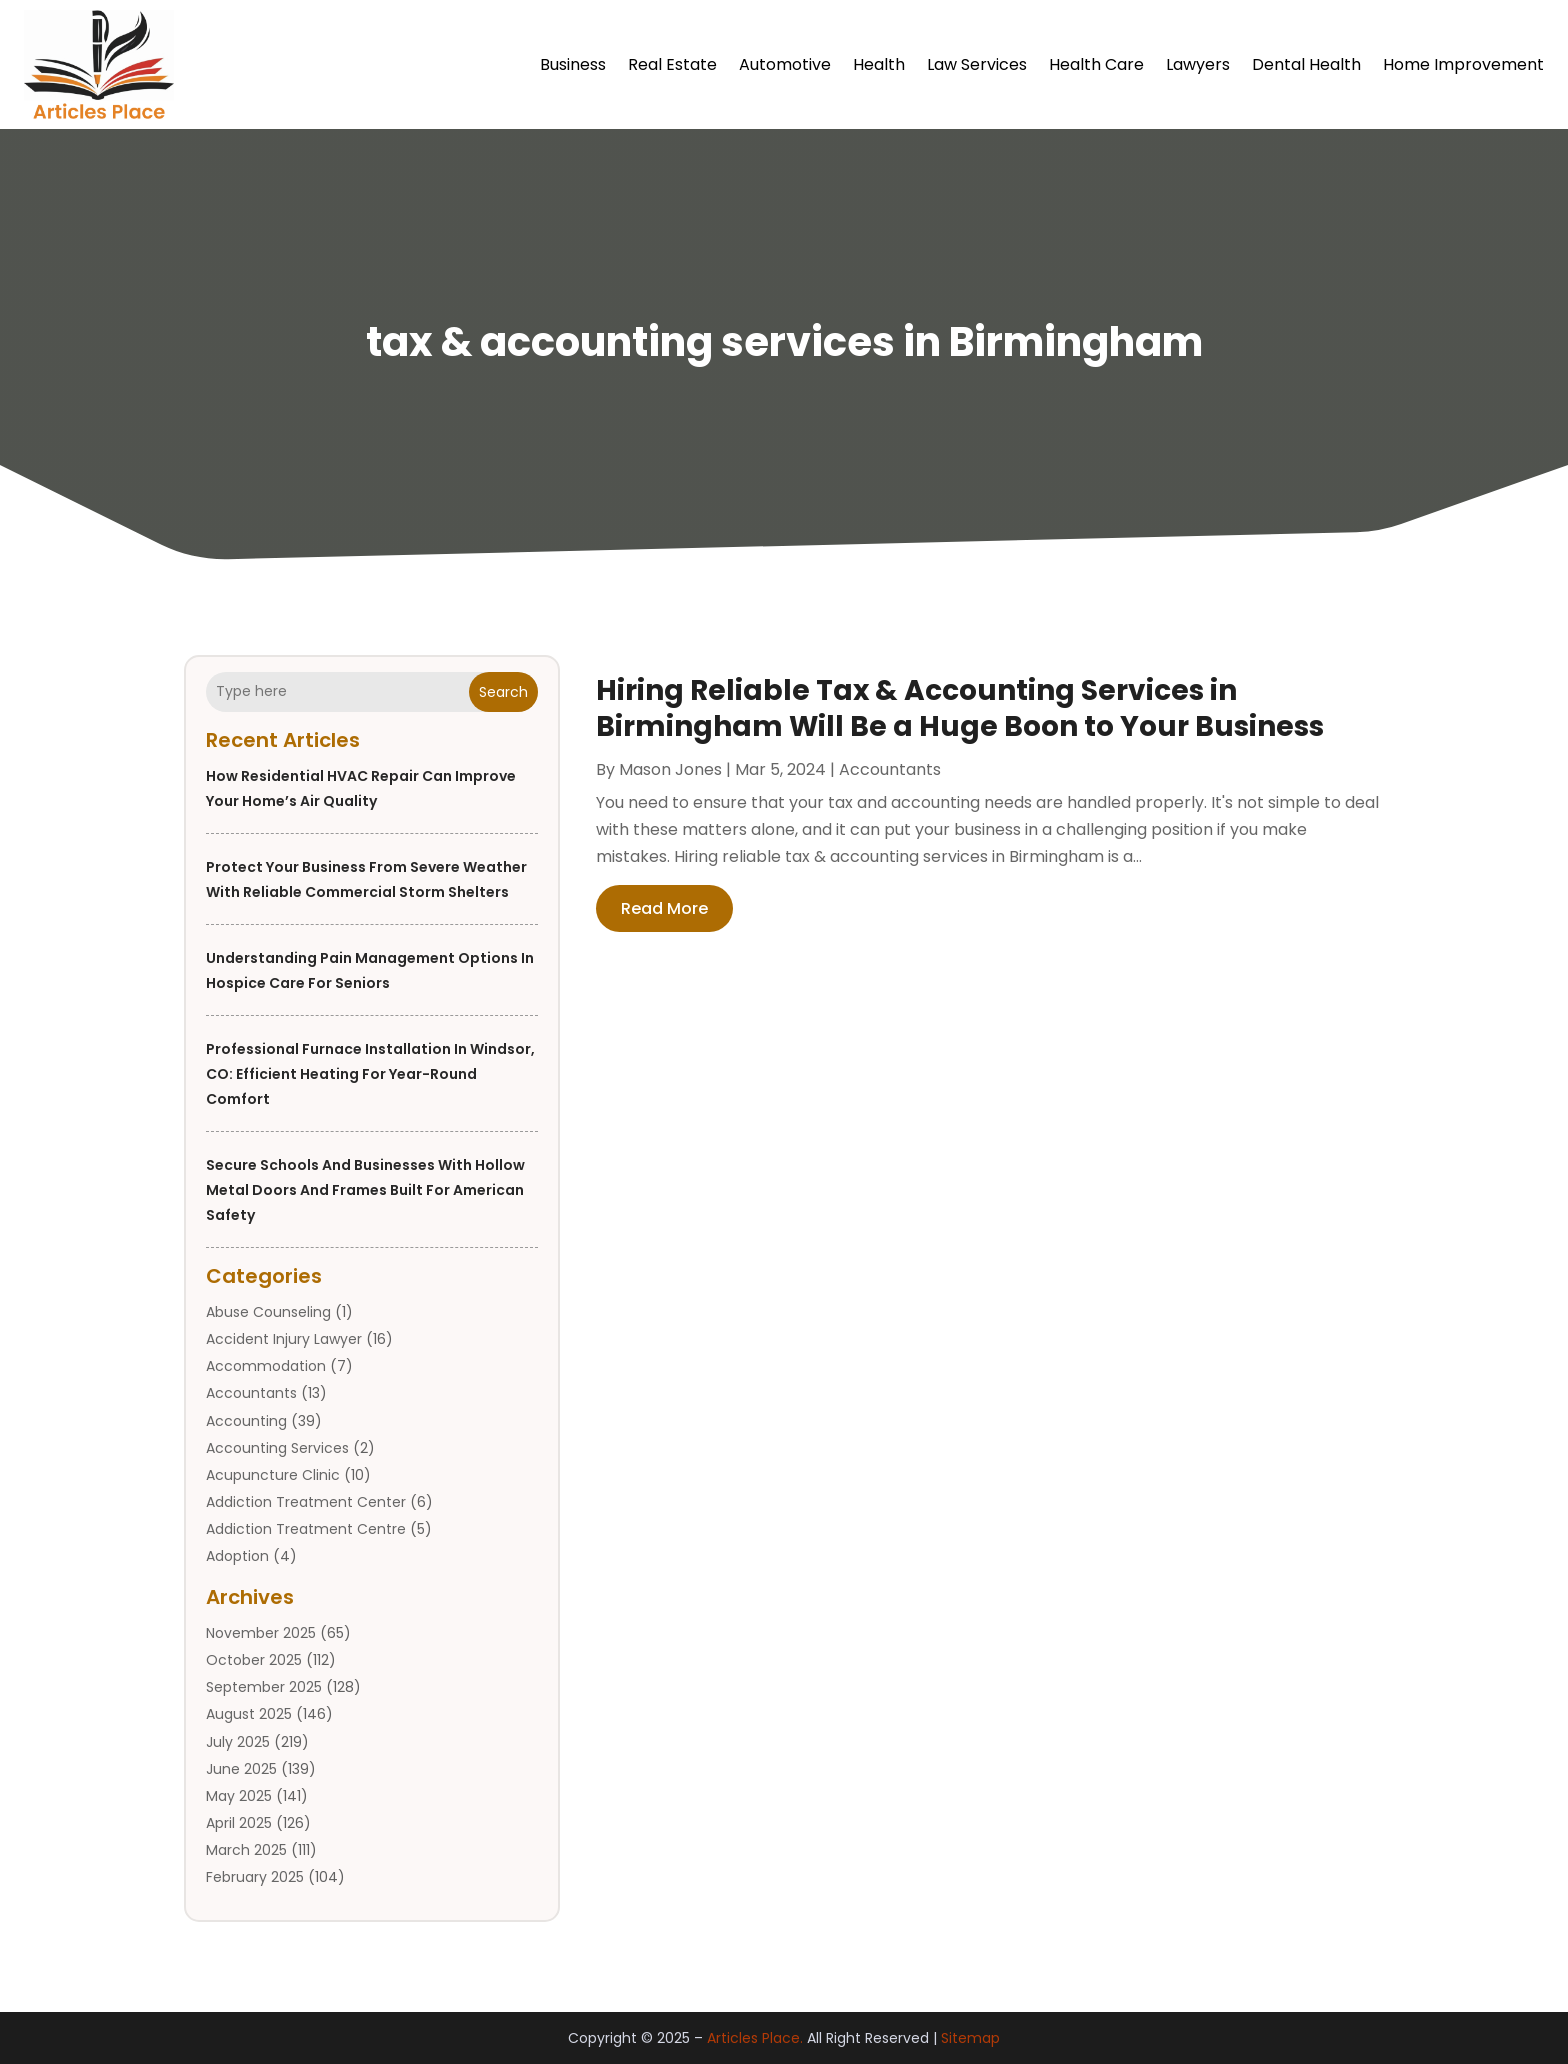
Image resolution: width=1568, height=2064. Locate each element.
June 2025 (241, 1769)
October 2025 (254, 1660)
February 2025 (255, 1877)
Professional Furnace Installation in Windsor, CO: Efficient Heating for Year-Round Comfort (370, 1074)
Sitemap (970, 2038)
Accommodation (266, 1366)
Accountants (251, 1393)
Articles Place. (755, 2038)
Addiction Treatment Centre (306, 1529)
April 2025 (239, 1823)
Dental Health (1306, 64)
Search (503, 692)
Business (573, 64)
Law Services (977, 64)
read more (664, 908)
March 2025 (246, 1850)
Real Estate (672, 64)
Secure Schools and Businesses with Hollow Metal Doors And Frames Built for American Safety (365, 1190)
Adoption (237, 1556)
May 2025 (239, 1796)
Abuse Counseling (268, 1312)
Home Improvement (1463, 64)
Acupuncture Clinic (273, 1475)
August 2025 (249, 1714)
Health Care (1096, 64)
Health (879, 64)
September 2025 (264, 1687)
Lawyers (1198, 64)
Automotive (785, 64)
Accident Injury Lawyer (284, 1339)
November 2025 (261, 1633)
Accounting (246, 1421)
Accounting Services (277, 1448)
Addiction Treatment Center (306, 1502)
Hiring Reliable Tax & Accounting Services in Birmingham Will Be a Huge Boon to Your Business (960, 708)
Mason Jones (670, 769)
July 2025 (238, 1742)
